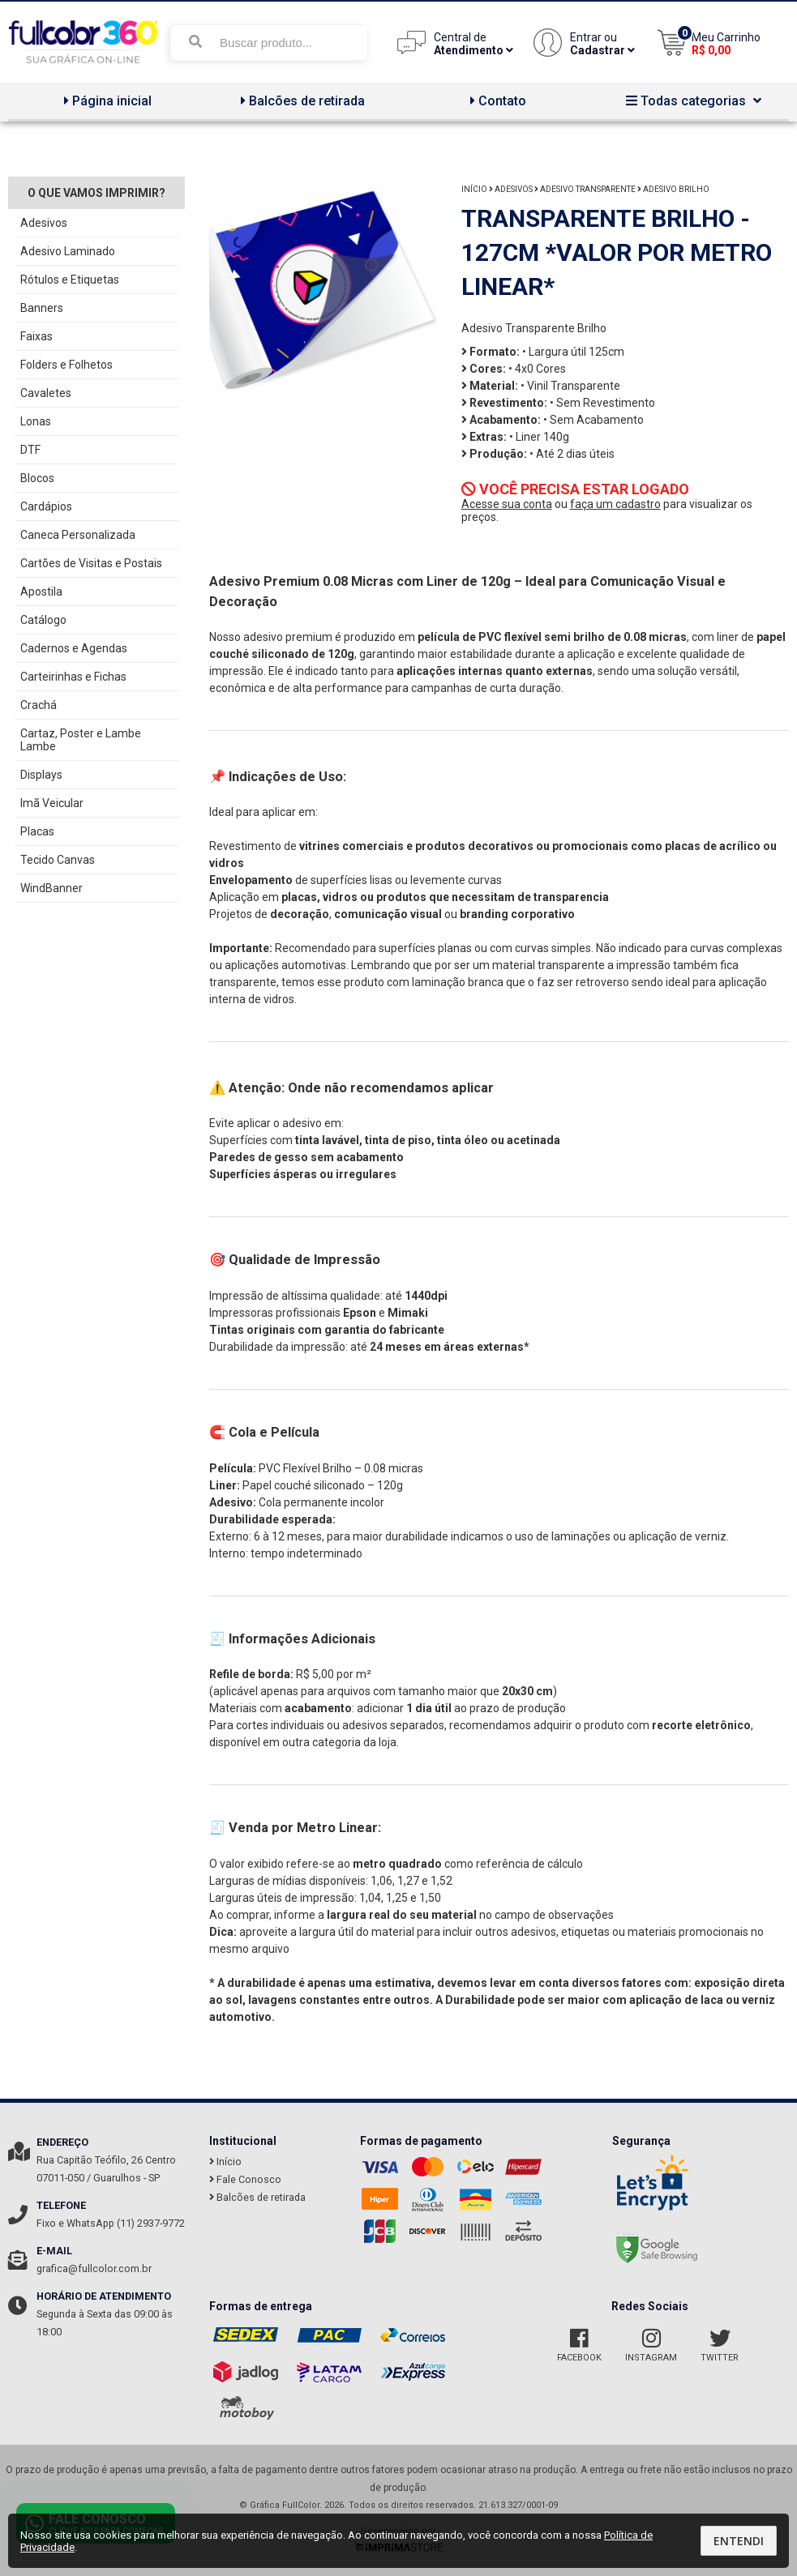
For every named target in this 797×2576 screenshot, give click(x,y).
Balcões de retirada (301, 101)
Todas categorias (691, 101)
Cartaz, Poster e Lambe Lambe (80, 740)
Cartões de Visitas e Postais (91, 563)
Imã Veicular (52, 803)
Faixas (36, 336)
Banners (41, 307)
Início (474, 189)
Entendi (738, 2540)
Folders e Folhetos (66, 364)
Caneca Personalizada (77, 534)
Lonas (35, 421)
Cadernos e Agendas (73, 648)
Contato (496, 101)
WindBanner (51, 888)
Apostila (41, 591)
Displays (41, 774)
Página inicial (106, 101)
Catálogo (43, 619)
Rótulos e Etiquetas (69, 279)
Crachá (38, 704)
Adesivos (43, 222)
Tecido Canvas (57, 859)
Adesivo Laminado (67, 251)
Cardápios (46, 506)
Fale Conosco (245, 2179)
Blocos (37, 478)
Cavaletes (45, 393)
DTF (30, 449)
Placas (37, 831)
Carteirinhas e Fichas (73, 676)
